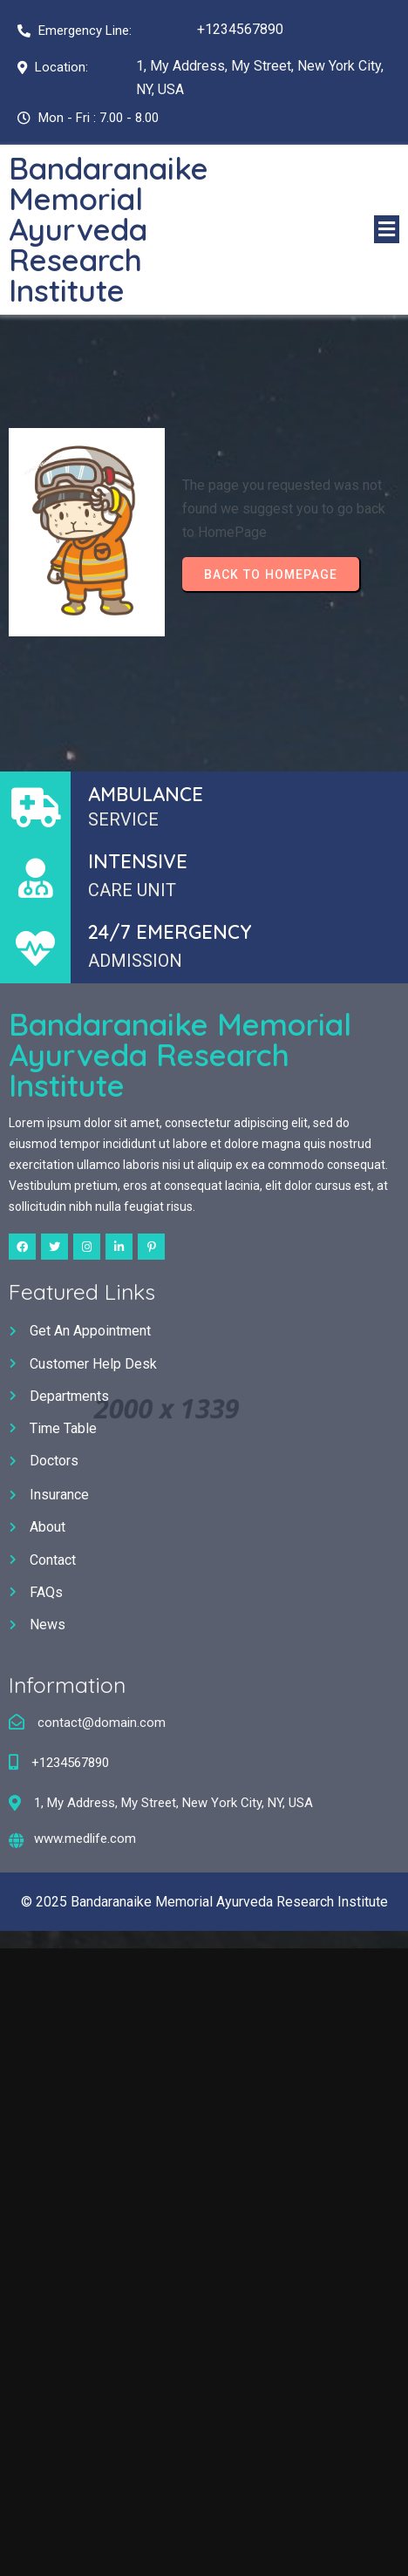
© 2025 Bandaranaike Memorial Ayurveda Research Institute (204, 1901)
